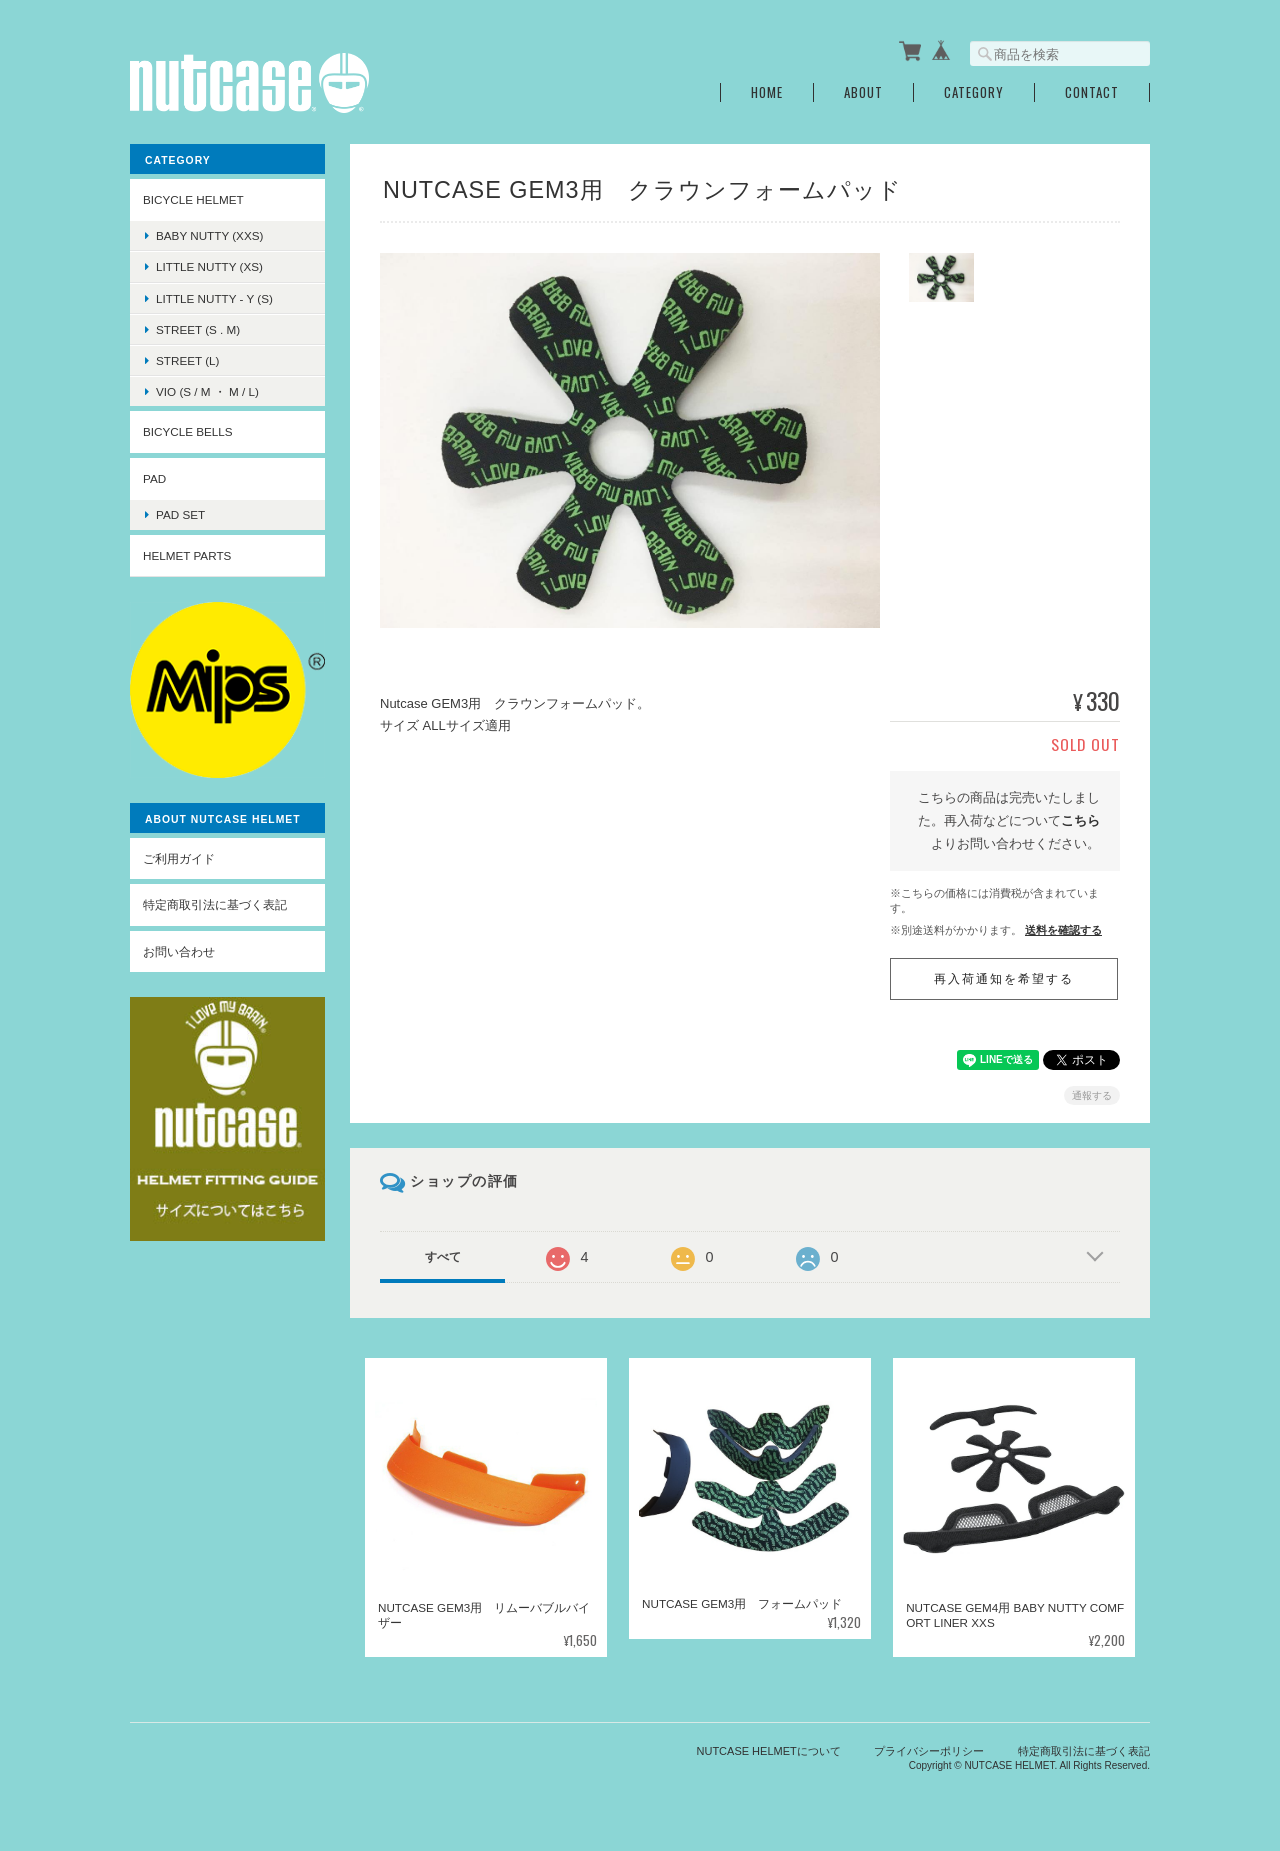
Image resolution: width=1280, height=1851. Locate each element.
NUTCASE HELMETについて (769, 1751)
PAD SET (180, 514)
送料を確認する (1063, 929)
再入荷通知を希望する (1004, 979)
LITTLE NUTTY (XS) (209, 266)
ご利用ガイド (179, 858)
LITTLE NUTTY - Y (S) (214, 297)
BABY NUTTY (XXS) (209, 235)
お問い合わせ (179, 951)
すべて (443, 1257)
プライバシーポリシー (929, 1751)
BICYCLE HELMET (193, 199)
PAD (154, 478)
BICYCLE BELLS (188, 431)
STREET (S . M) (198, 329)
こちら (1080, 820)
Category (974, 92)
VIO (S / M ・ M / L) (207, 391)
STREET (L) (187, 360)
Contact (1092, 92)
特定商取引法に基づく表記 (215, 904)
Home (767, 92)
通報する (1092, 1095)
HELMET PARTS (187, 555)
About (863, 92)
